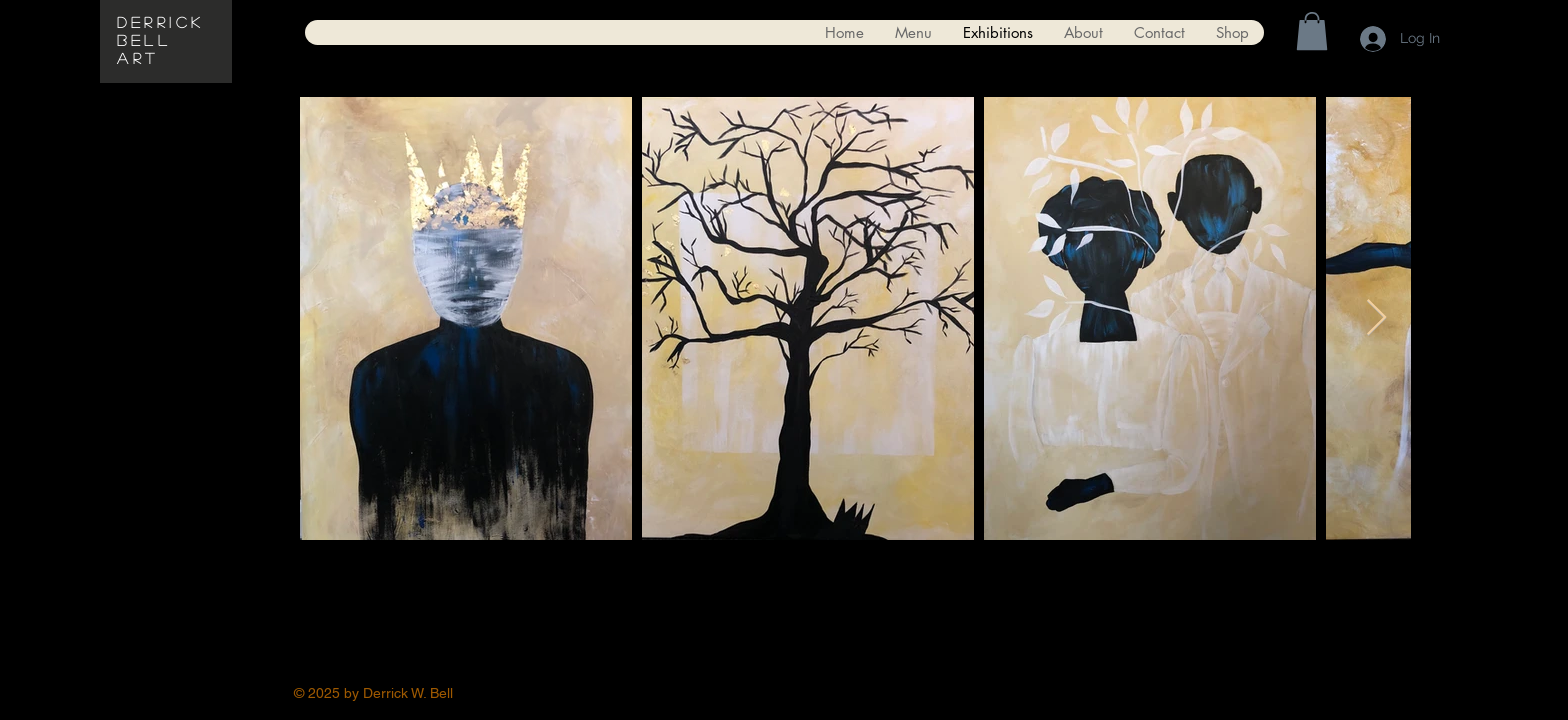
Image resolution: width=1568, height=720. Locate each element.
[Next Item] (1376, 318)
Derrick (161, 21)
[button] (1312, 31)
